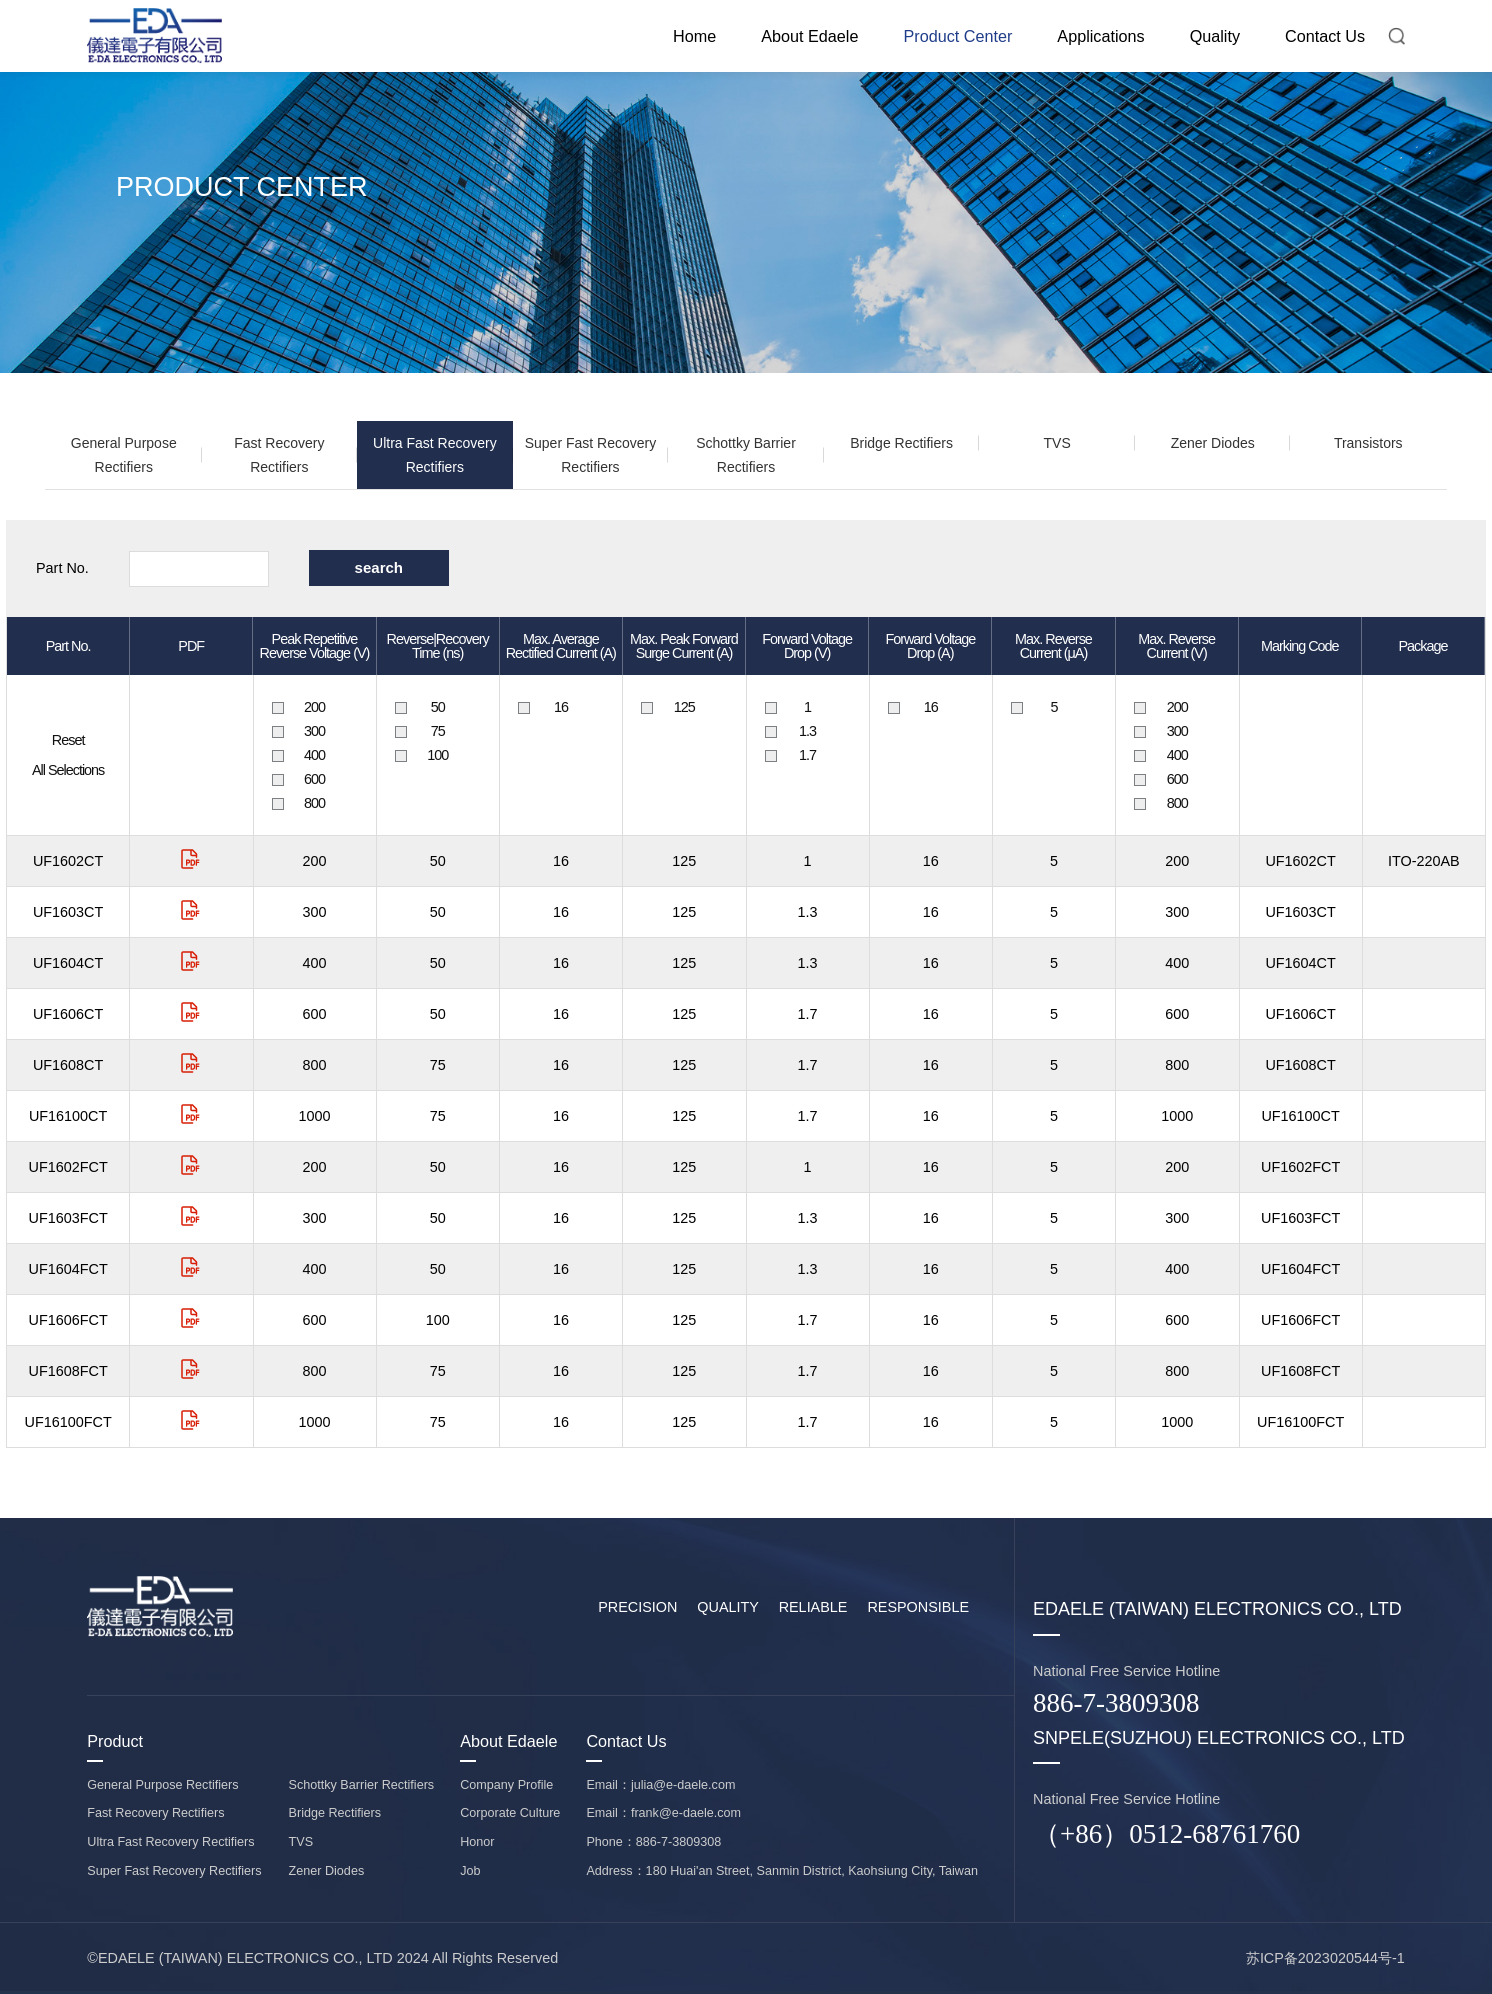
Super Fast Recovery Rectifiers (591, 455)
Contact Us (1325, 36)
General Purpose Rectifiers (124, 455)
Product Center (957, 36)
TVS (1057, 443)
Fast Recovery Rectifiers (279, 455)
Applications (1100, 36)
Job (470, 1871)
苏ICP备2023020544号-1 (1325, 1958)
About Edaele (809, 36)
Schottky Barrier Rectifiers (746, 455)
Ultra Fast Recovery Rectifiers (435, 455)
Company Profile (506, 1785)
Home (694, 36)
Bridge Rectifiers (901, 443)
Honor (477, 1842)
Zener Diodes (1213, 443)
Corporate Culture (510, 1813)
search (379, 567)
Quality (1215, 36)
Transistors (1368, 443)
